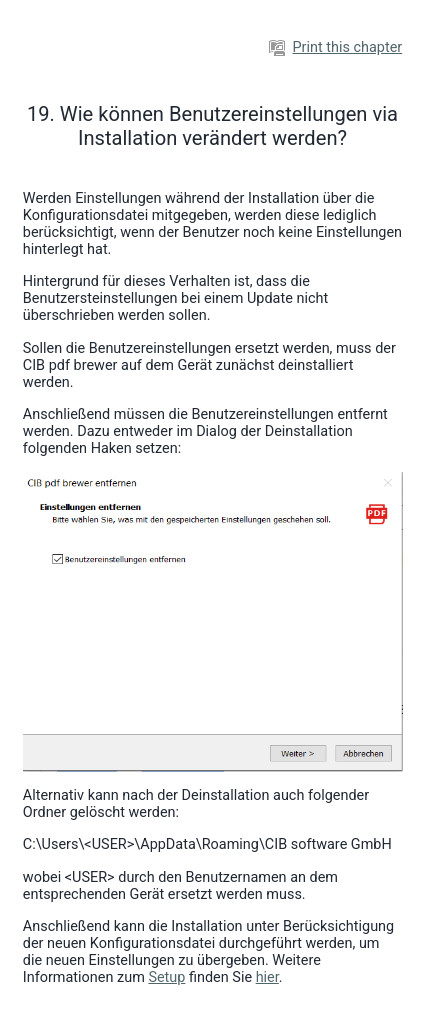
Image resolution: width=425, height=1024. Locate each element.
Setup (166, 977)
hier (267, 977)
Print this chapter (335, 47)
